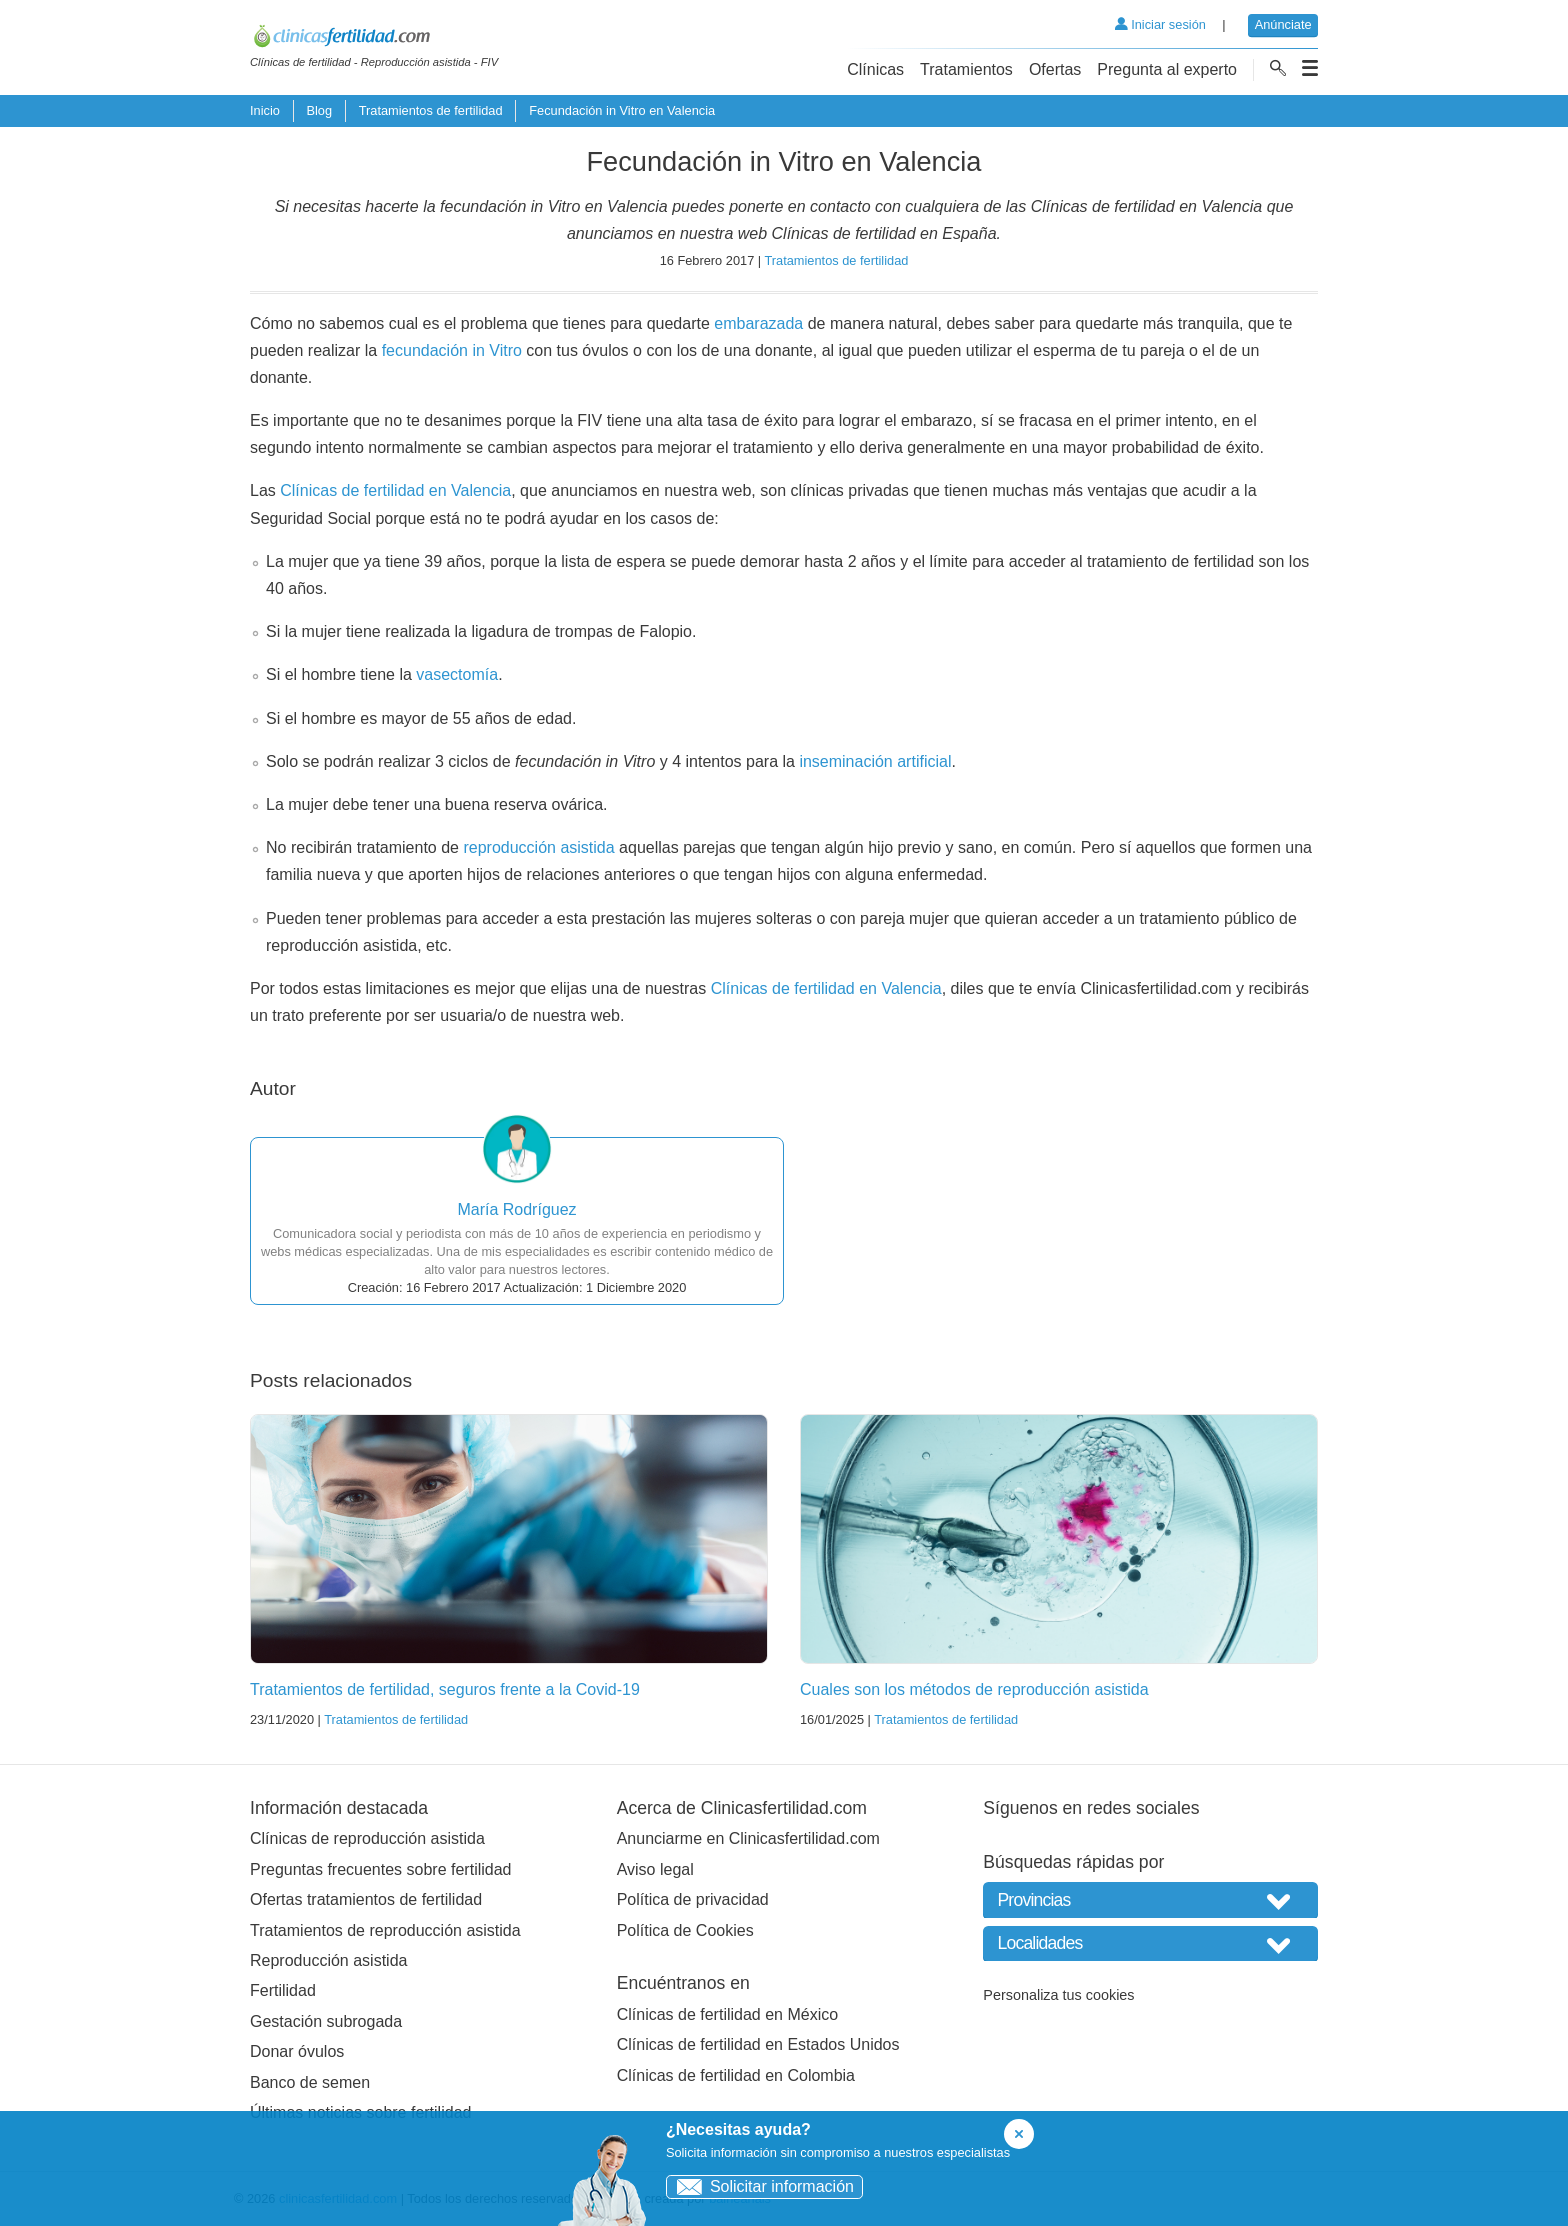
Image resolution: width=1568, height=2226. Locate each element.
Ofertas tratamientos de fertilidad (366, 1899)
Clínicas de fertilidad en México (727, 2014)
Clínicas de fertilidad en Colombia (736, 2075)
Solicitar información (760, 2186)
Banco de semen (310, 2082)
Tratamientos (966, 69)
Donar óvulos (297, 2051)
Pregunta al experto (1167, 69)
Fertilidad (283, 1990)
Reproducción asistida (328, 1960)
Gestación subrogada (326, 2021)
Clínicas (875, 69)
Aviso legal (655, 1869)
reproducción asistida (538, 847)
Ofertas (1055, 69)
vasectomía (457, 674)
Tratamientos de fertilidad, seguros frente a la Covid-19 (445, 1689)
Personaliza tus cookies (1058, 1995)
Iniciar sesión (1160, 24)
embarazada (758, 323)
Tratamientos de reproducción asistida (385, 1930)
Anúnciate (1283, 24)
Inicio (265, 110)
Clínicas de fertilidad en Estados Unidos (758, 2044)
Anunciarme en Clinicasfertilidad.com (748, 1838)
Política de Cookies (685, 1930)
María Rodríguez (516, 1209)
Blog (319, 110)
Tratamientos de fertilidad (431, 110)
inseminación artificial (875, 761)
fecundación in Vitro (452, 350)
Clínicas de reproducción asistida (367, 1838)
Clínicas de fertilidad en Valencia (395, 490)
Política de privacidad (693, 1899)
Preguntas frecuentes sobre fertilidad (380, 1869)
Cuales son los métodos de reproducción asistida (974, 1689)
